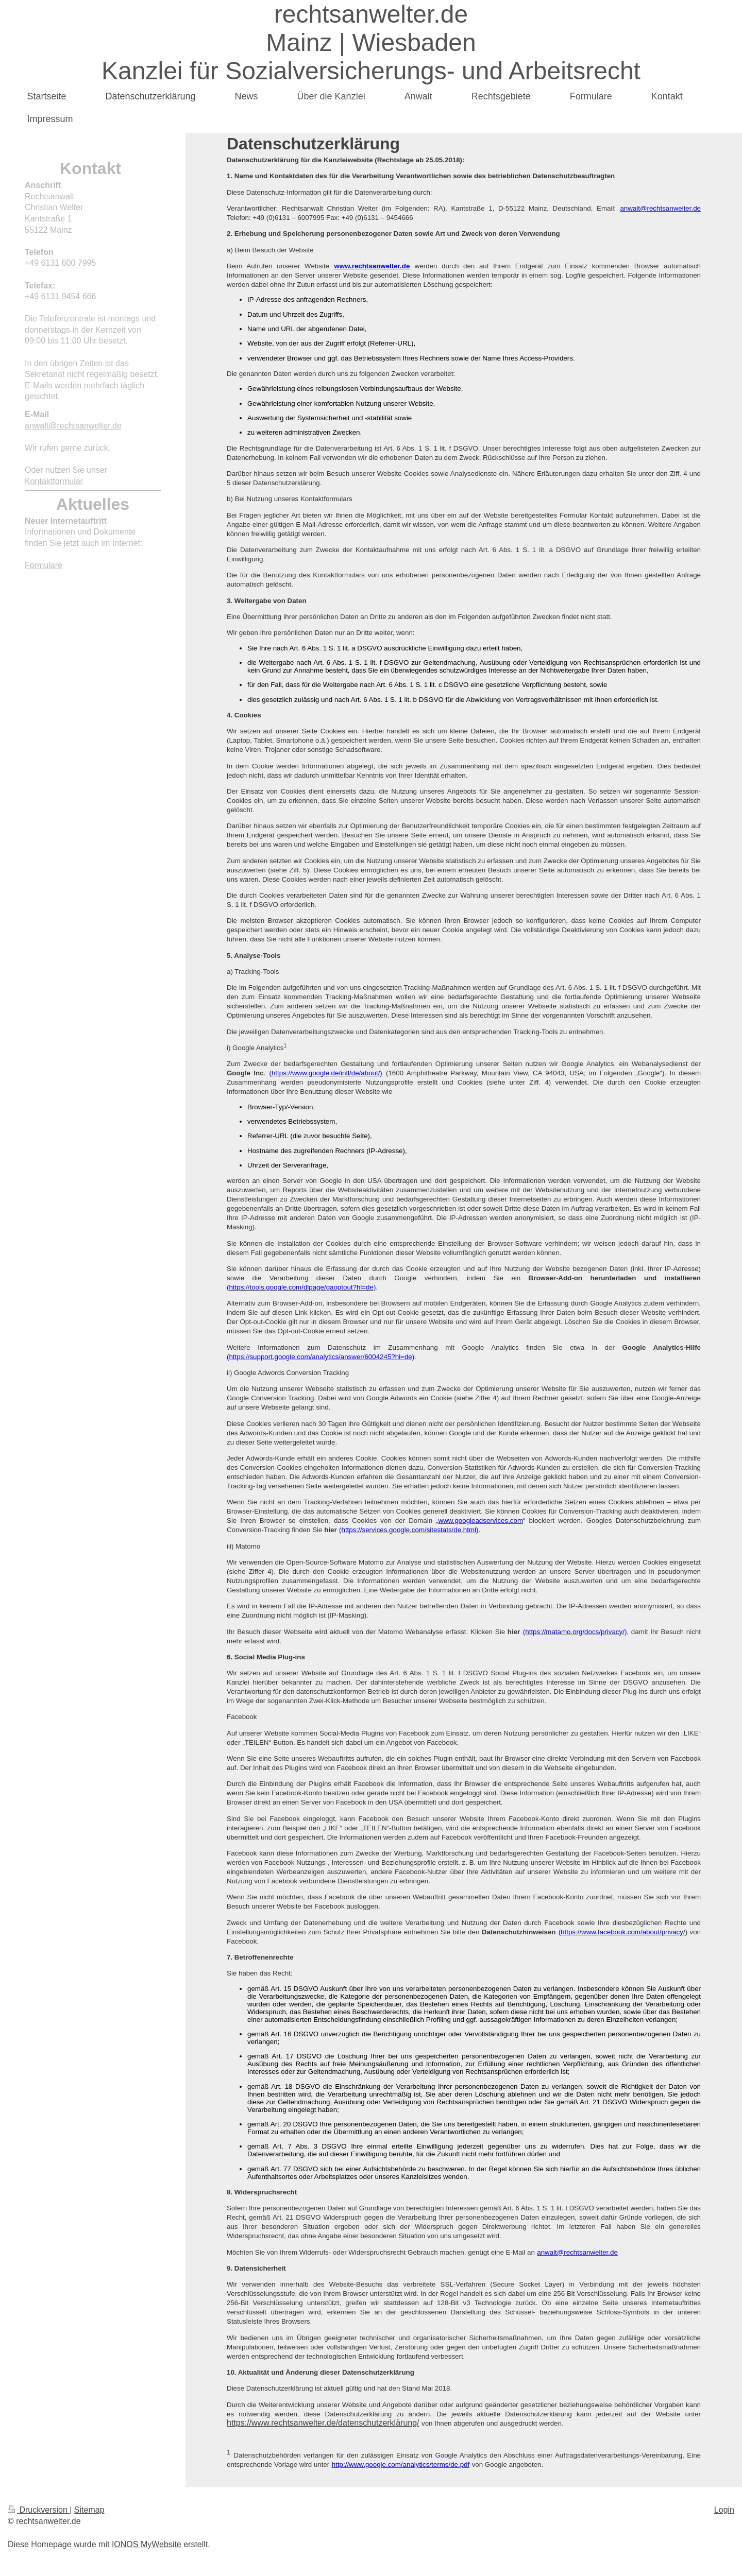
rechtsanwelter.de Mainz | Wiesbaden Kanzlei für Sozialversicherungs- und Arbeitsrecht (371, 42)
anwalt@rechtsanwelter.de (73, 425)
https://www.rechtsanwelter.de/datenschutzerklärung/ (323, 2422)
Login (724, 2509)
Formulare (43, 565)
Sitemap (89, 2509)
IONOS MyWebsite (146, 2544)
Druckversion (39, 2509)
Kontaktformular (53, 481)
